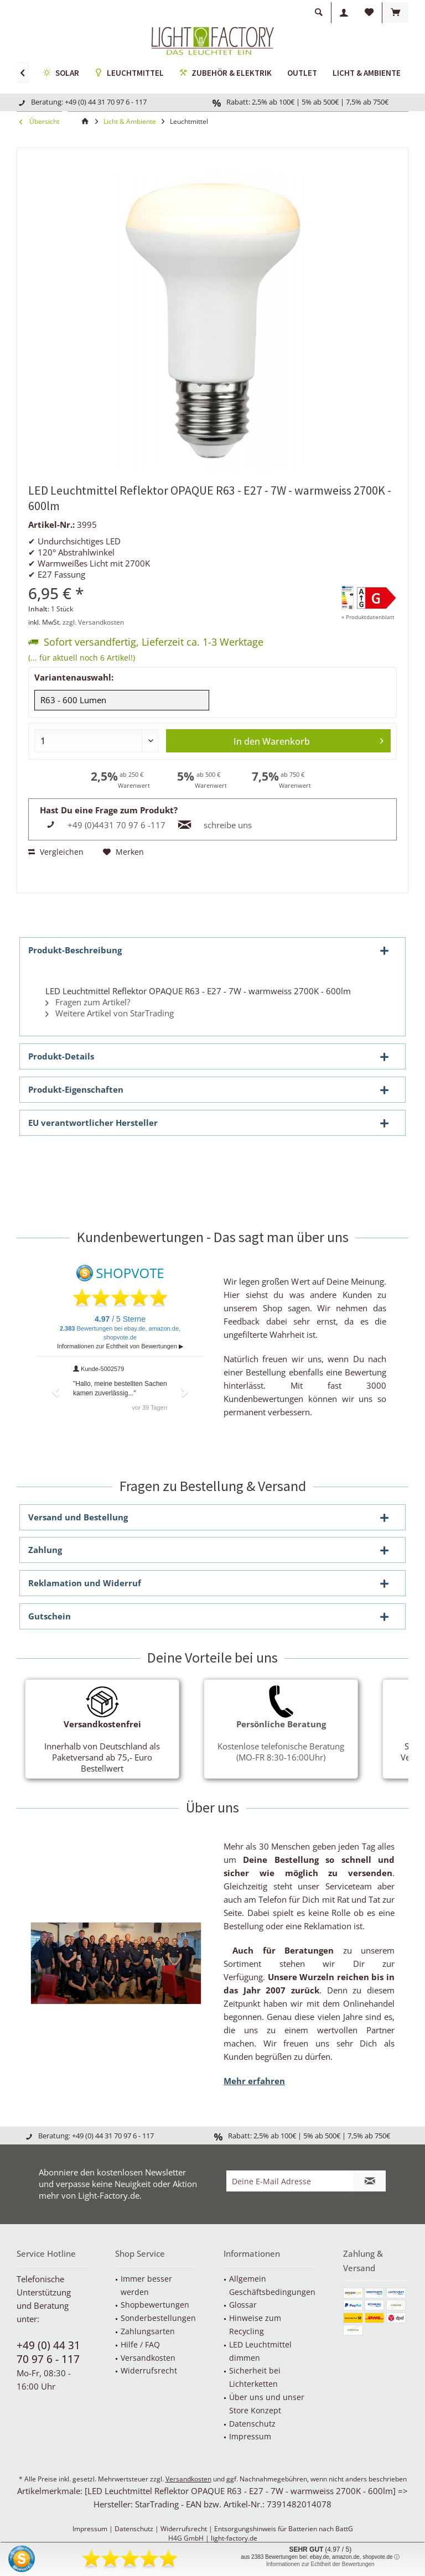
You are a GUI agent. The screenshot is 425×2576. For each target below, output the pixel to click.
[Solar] (61, 73)
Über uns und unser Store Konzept (266, 2404)
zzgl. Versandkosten (93, 622)
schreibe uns (228, 824)
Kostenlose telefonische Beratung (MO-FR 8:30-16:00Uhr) (280, 1740)
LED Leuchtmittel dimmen (260, 2351)
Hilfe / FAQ (140, 2344)
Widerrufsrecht (149, 2370)
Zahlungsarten (148, 2331)
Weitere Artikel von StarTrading (109, 1013)
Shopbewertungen (155, 2304)
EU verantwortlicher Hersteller (93, 1122)
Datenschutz (252, 2423)
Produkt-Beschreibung (75, 949)
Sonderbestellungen (158, 2318)
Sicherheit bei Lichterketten (255, 2377)
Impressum (250, 2436)
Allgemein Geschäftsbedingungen (272, 2285)
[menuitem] (395, 12)
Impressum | (93, 2528)
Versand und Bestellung (78, 1517)
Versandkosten (148, 2357)
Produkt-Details (61, 1056)
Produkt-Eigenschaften (75, 1089)
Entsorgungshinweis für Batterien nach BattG (283, 2528)
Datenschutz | (137, 2528)
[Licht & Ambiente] (366, 73)
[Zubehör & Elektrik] (225, 73)
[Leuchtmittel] (129, 73)
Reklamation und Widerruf (84, 1582)
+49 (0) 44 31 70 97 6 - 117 (48, 2352)
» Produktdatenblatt (368, 617)
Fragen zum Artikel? (87, 1001)
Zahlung (45, 1549)
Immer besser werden (146, 2285)
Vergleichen (56, 851)
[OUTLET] (302, 73)
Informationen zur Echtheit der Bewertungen (320, 2564)
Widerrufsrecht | (187, 2528)
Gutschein (49, 1616)
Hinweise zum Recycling (255, 2324)
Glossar (243, 2304)
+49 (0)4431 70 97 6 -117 (116, 824)
